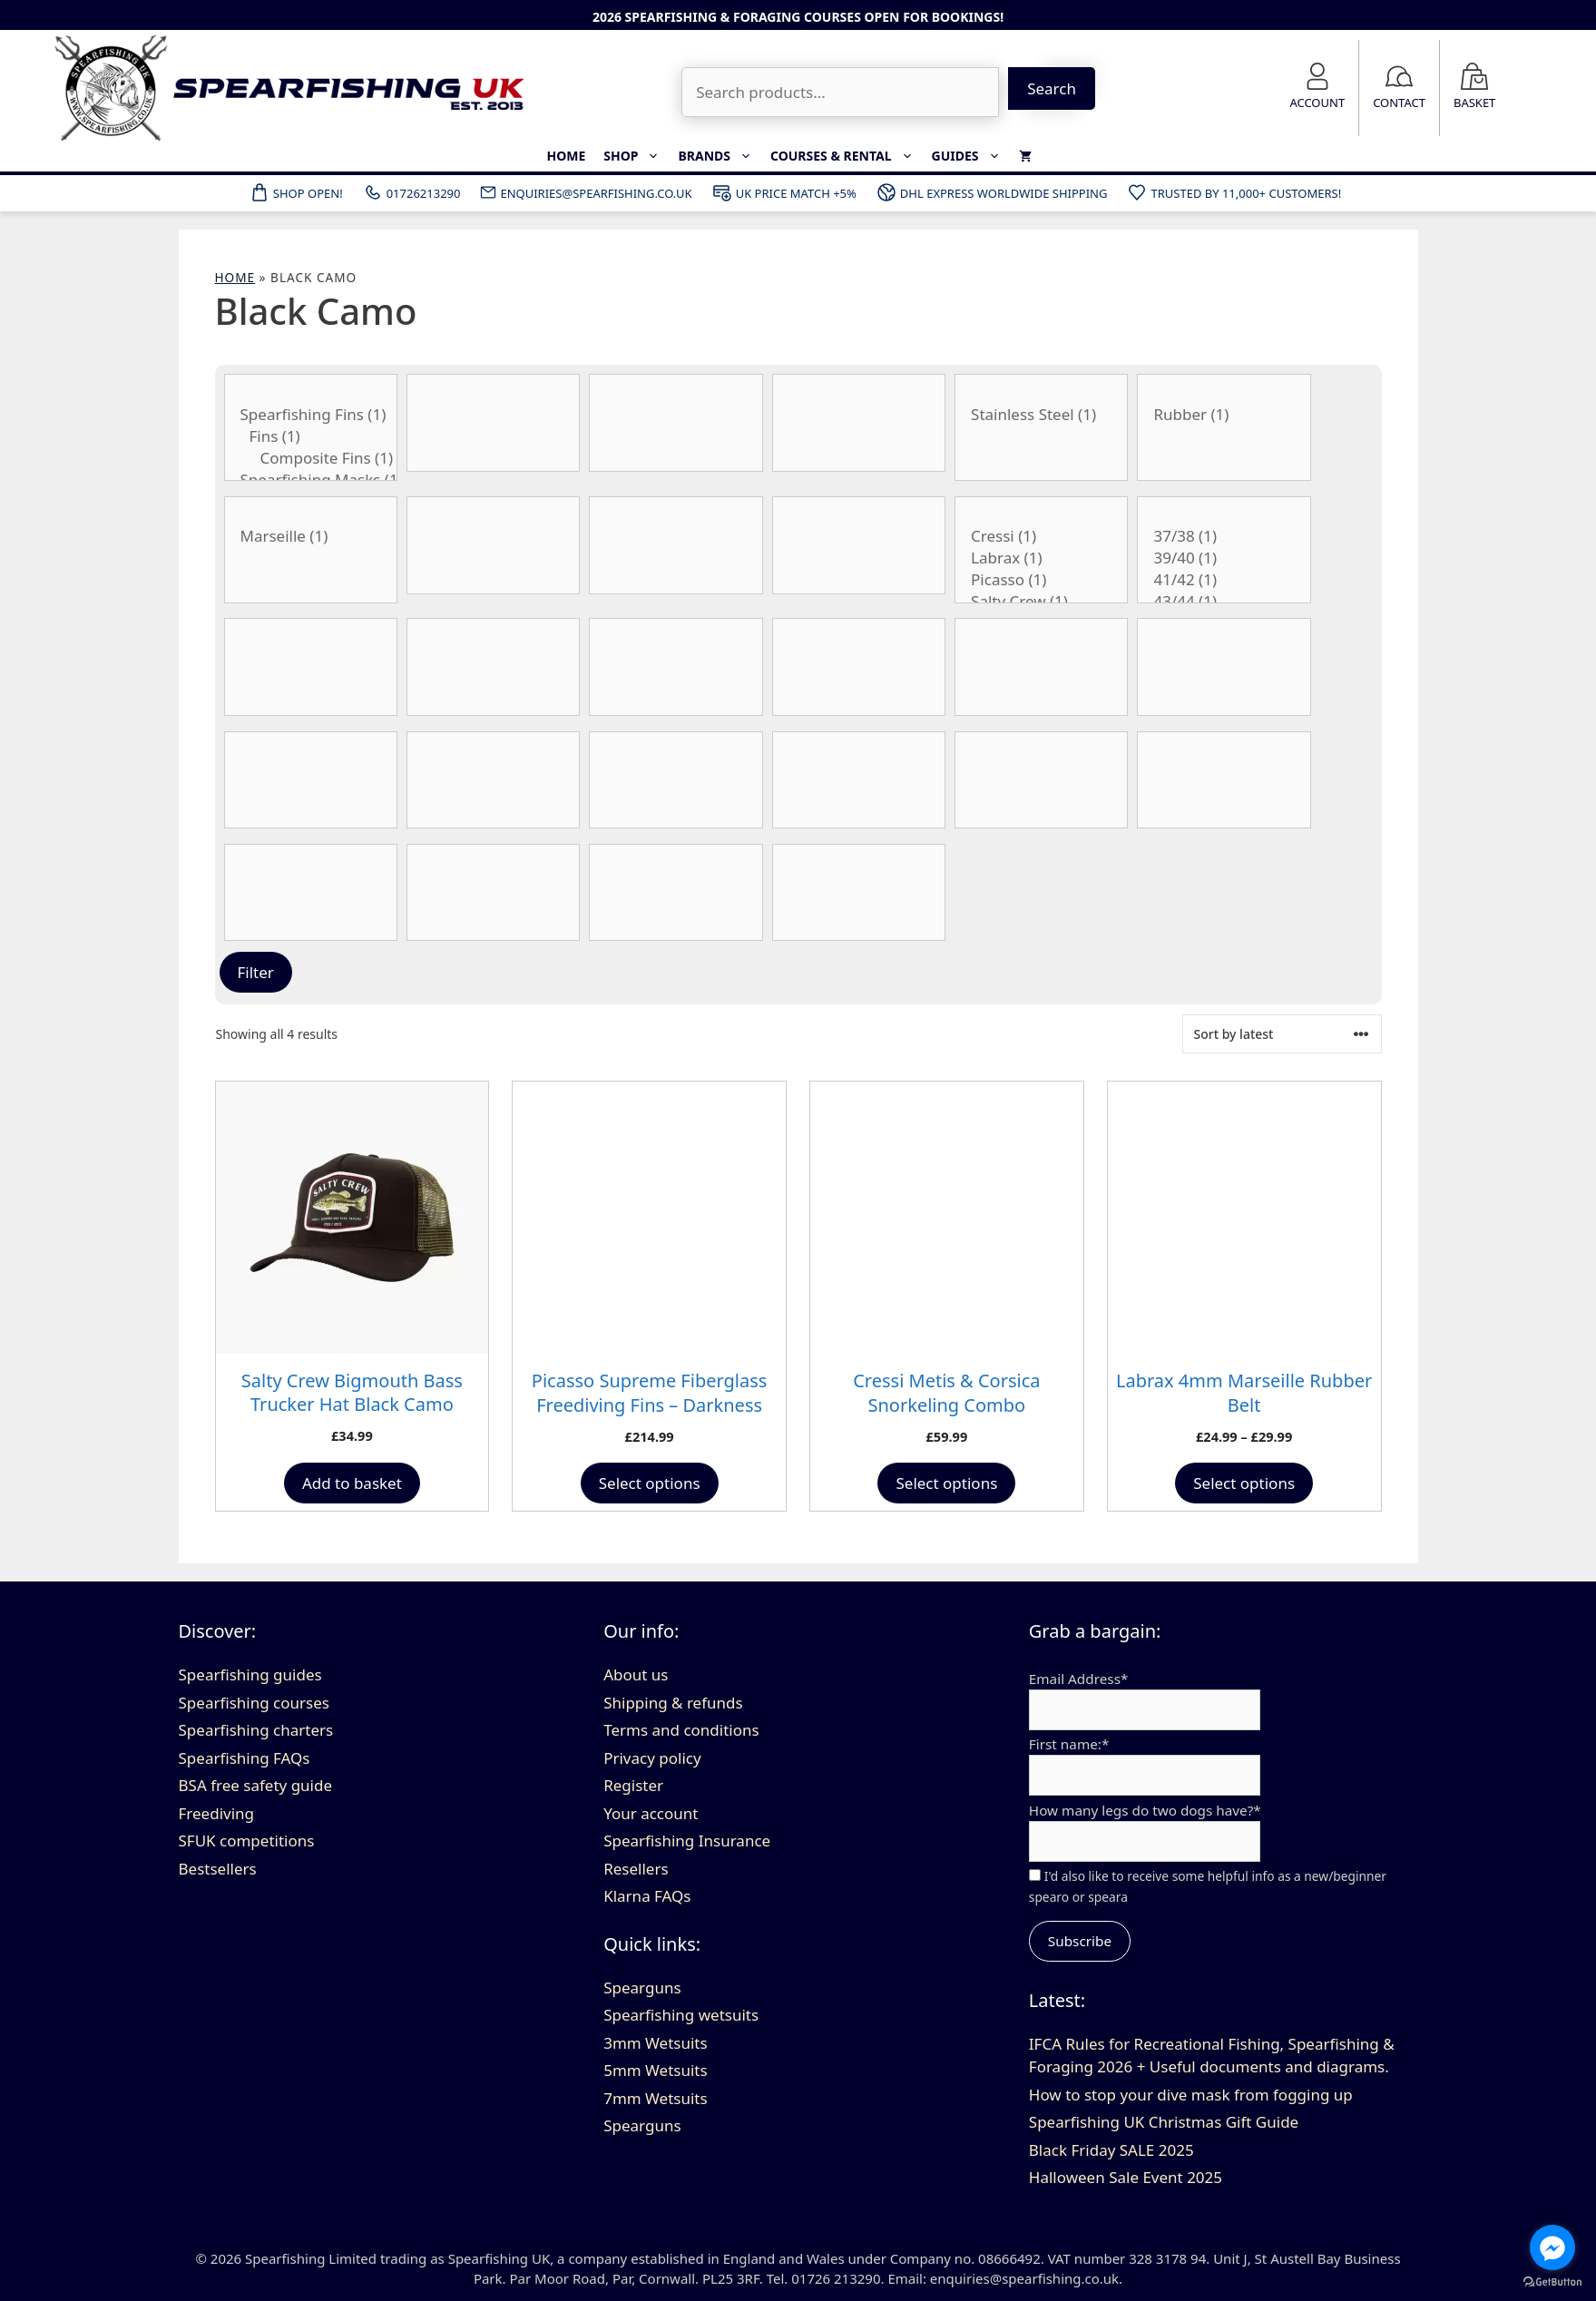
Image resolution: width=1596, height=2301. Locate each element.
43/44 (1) (1223, 601)
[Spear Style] (1041, 780)
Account (1317, 102)
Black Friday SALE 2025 (1111, 2149)
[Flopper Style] (310, 667)
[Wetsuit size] (858, 780)
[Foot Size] (493, 667)
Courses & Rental (846, 156)
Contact (1399, 102)
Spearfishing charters (256, 1729)
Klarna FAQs (646, 1895)
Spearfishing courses (254, 1702)
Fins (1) (311, 436)
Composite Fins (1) (311, 458)
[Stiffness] (310, 893)
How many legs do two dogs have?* (1145, 1810)
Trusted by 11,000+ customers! (1233, 192)
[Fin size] (1223, 549)
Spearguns (642, 1987)
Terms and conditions (681, 1729)
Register (633, 1785)
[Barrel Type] (858, 423)
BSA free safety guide (256, 1785)
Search (1051, 88)
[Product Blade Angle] (493, 545)
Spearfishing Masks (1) (311, 480)
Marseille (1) (311, 536)
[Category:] (310, 427)
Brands (719, 156)
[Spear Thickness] (1223, 780)
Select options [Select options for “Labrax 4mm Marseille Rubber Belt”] (1244, 1483)
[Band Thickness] (493, 423)
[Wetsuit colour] (858, 893)
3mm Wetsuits (655, 2042)
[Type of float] (675, 893)
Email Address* (1079, 1678)
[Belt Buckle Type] (310, 549)
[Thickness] (493, 893)
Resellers (635, 1868)
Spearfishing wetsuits (681, 2014)
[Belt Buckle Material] (1041, 427)
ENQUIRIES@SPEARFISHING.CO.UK (585, 192)
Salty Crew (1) (1041, 601)
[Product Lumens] (1223, 667)
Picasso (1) (1041, 580)
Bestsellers (218, 1868)
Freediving (217, 1813)
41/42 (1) (1223, 580)
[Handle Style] (858, 667)
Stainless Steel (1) (1041, 415)
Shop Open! (296, 192)
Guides (971, 156)
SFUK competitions (247, 1840)
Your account (650, 1813)
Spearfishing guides (250, 1674)
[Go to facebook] (1552, 2247)
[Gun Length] (675, 667)
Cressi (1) (1041, 536)
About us (635, 1674)
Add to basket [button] (352, 1483)
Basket (1474, 102)
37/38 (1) (1223, 536)
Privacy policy (651, 1758)
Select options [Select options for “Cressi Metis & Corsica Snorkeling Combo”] (946, 1483)
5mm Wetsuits (655, 2070)
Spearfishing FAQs (244, 1758)
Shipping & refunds (673, 1702)
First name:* (1069, 1744)
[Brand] (1041, 549)
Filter (256, 972)
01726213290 (411, 192)
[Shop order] (1282, 1033)
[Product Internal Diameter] (1041, 667)
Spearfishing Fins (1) (311, 415)
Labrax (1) (1041, 558)
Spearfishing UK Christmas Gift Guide (1163, 2121)
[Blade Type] (858, 545)
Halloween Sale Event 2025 (1125, 2177)
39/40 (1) (1223, 558)
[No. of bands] (675, 780)
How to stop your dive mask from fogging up (1191, 2094)
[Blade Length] (675, 545)
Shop (636, 156)
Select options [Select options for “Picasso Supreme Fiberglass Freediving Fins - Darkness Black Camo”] (649, 1483)
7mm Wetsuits (655, 2098)
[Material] (310, 780)
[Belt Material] (1223, 427)
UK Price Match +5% (784, 192)
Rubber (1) (1223, 415)
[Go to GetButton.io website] (1552, 2282)
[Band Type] (675, 423)
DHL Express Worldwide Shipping (992, 192)
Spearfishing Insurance (686, 1840)
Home (565, 155)
